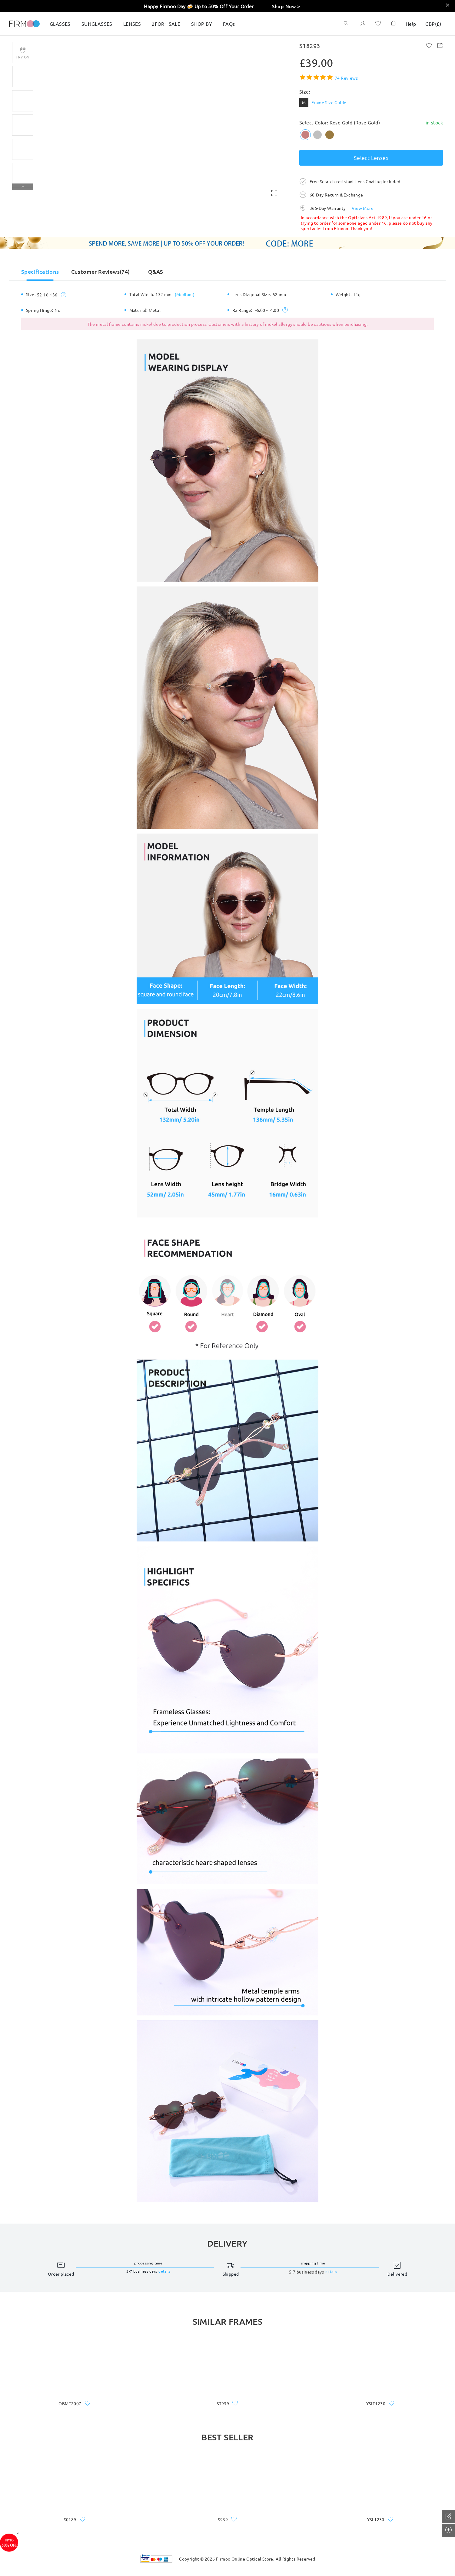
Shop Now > (286, 6)
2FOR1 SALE (166, 24)
